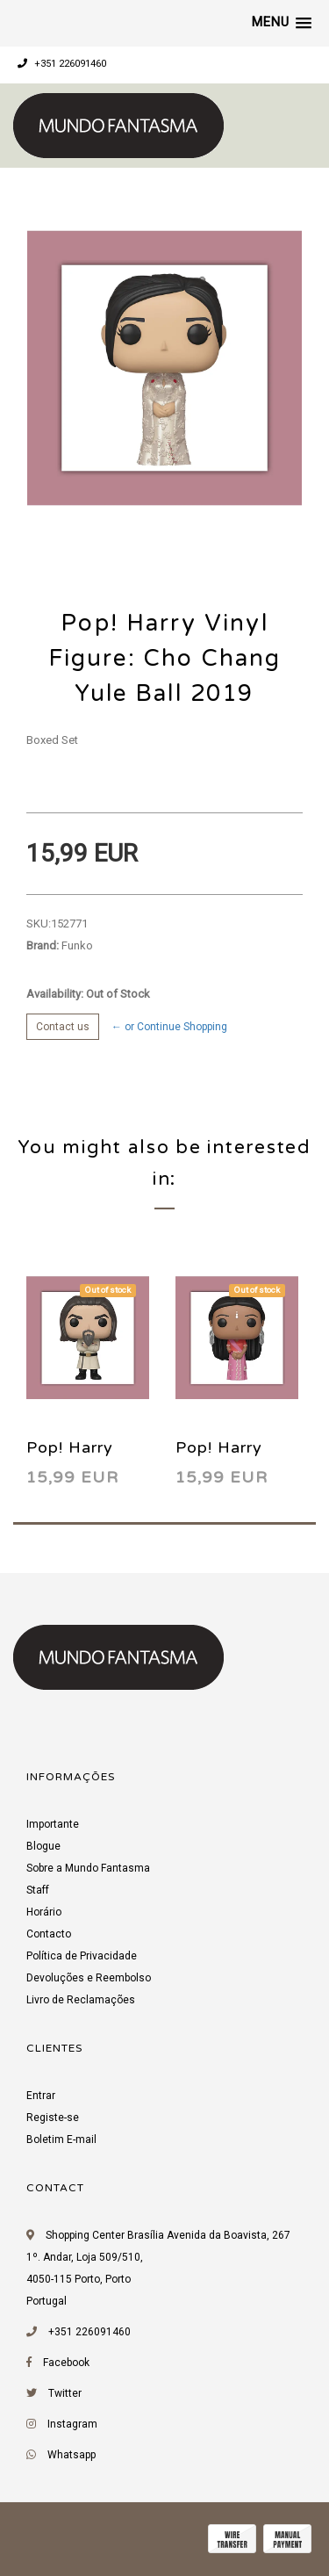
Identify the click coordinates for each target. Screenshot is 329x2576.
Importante (52, 1824)
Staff (37, 1890)
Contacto (48, 1934)
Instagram (72, 2424)
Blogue (43, 1846)
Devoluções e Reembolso (88, 1978)
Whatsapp (71, 2455)
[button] (281, 23)
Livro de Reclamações (80, 2000)
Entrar (40, 2095)
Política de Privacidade (81, 1956)
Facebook (66, 2362)
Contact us (62, 1027)
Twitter (65, 2393)
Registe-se (52, 2117)
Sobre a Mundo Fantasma (88, 1868)
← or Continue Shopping (169, 1027)
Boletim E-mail (61, 2139)
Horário (43, 1912)
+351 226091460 (62, 63)
